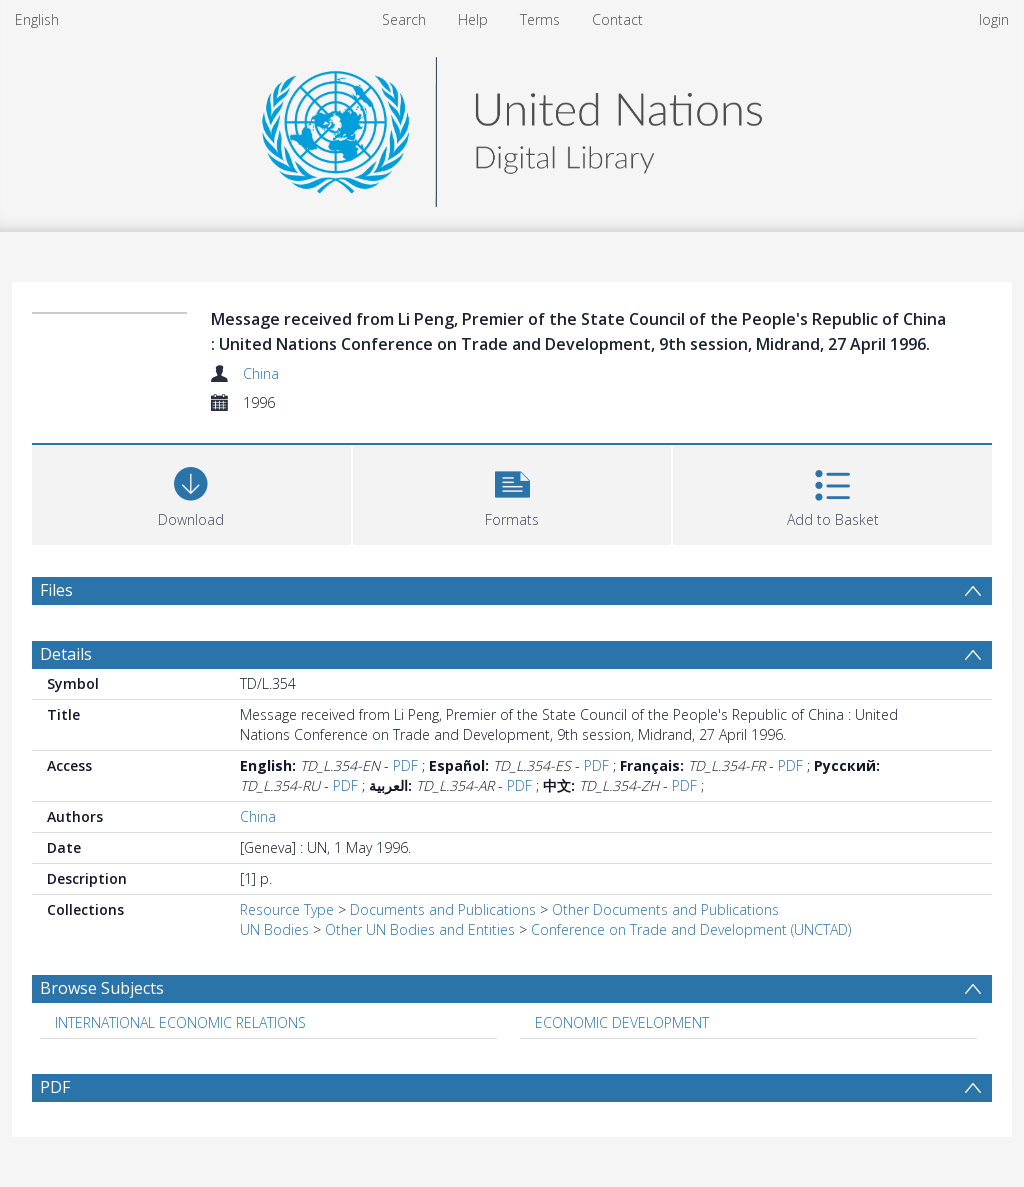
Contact (617, 19)
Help (473, 19)
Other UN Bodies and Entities (420, 929)
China (261, 373)
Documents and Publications (443, 909)
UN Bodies (274, 929)
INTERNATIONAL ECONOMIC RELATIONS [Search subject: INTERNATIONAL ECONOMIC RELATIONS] (180, 1022)
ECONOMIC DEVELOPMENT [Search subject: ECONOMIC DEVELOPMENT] (622, 1022)
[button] (512, 492)
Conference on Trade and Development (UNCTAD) (691, 929)
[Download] (191, 492)
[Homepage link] (512, 126)
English (37, 19)
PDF (405, 765)
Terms (540, 19)
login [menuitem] (994, 19)
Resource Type (287, 909)
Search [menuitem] (404, 19)
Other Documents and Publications (665, 909)
